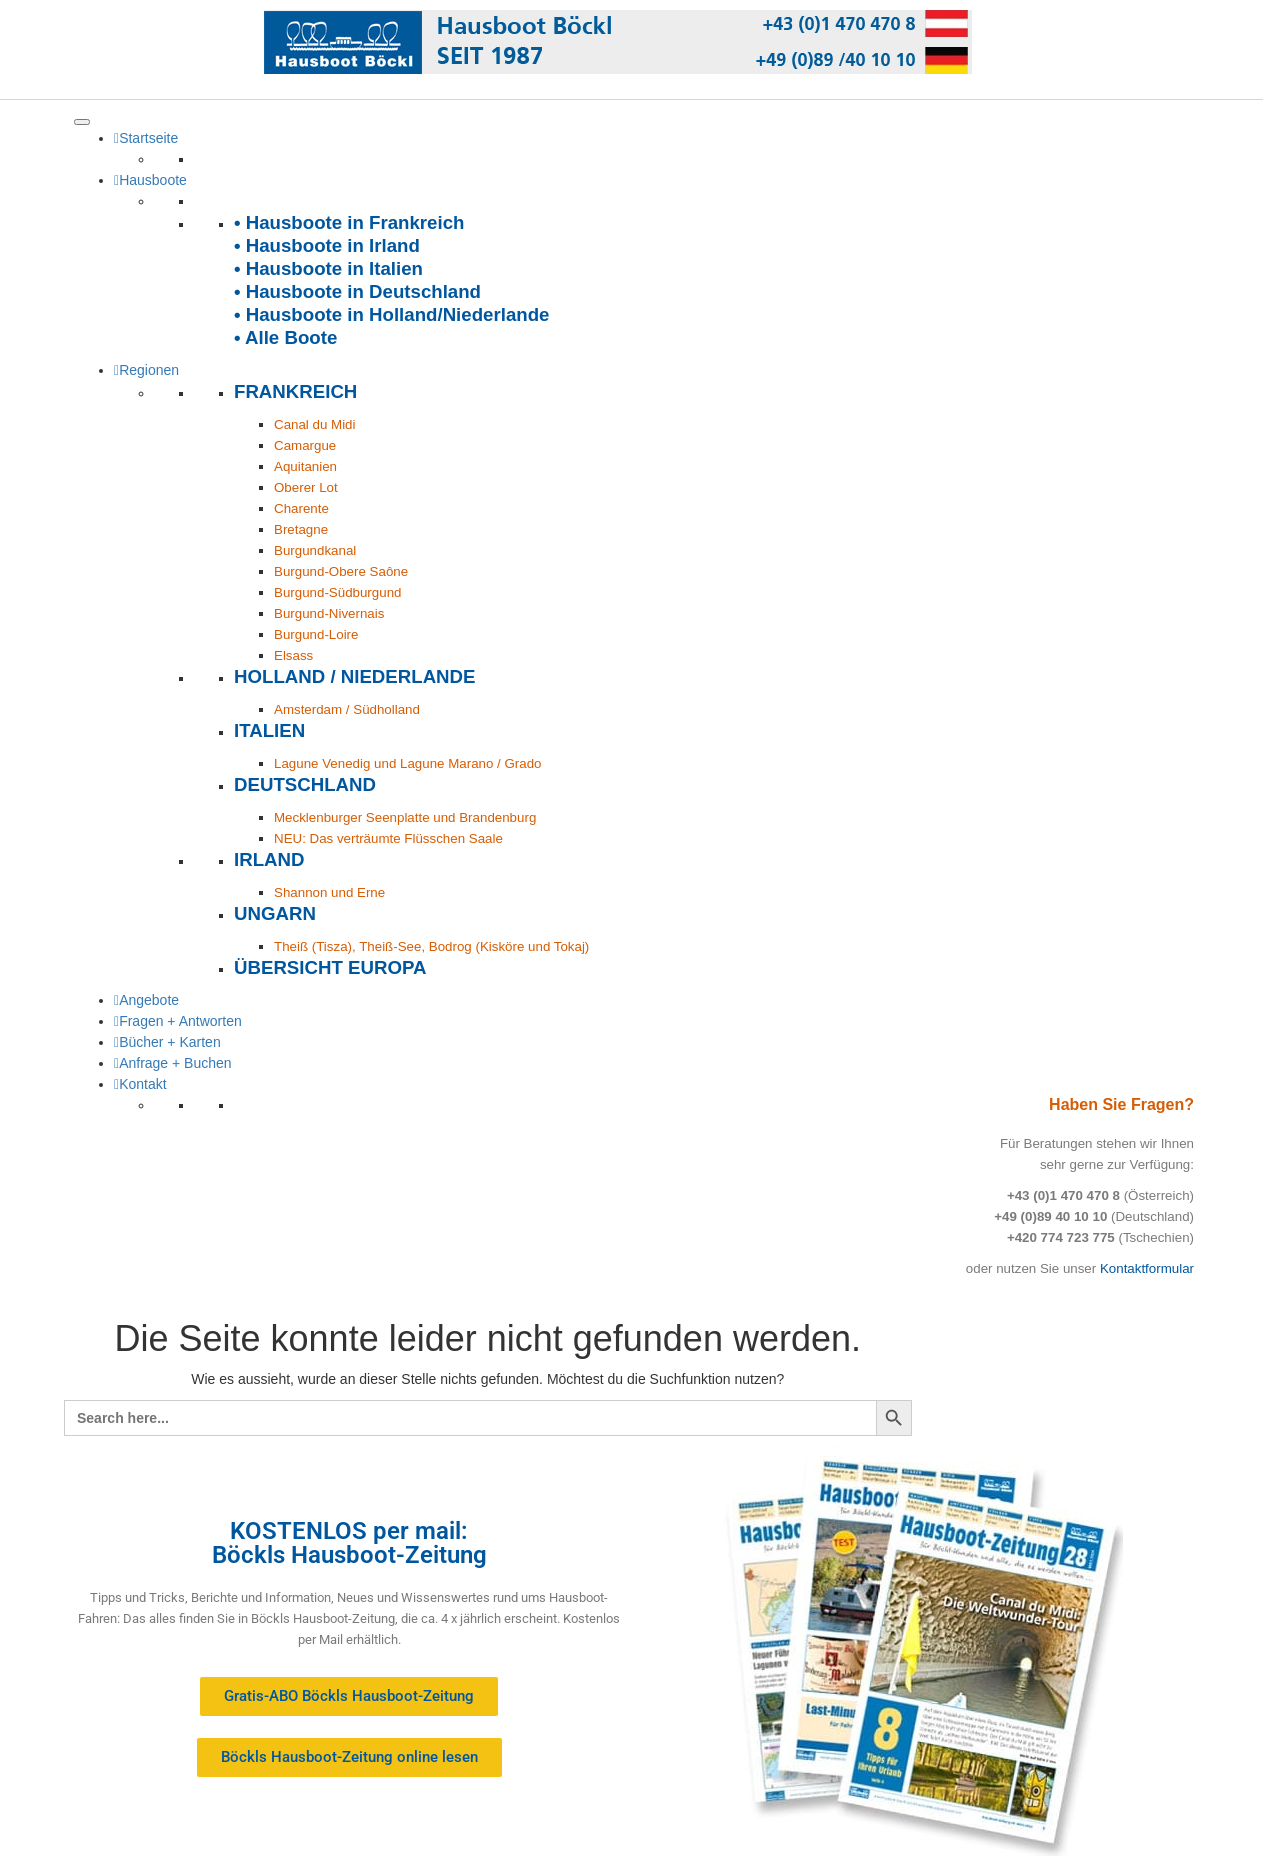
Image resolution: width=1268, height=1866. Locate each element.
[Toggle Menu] (82, 122)
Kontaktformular (1147, 1268)
